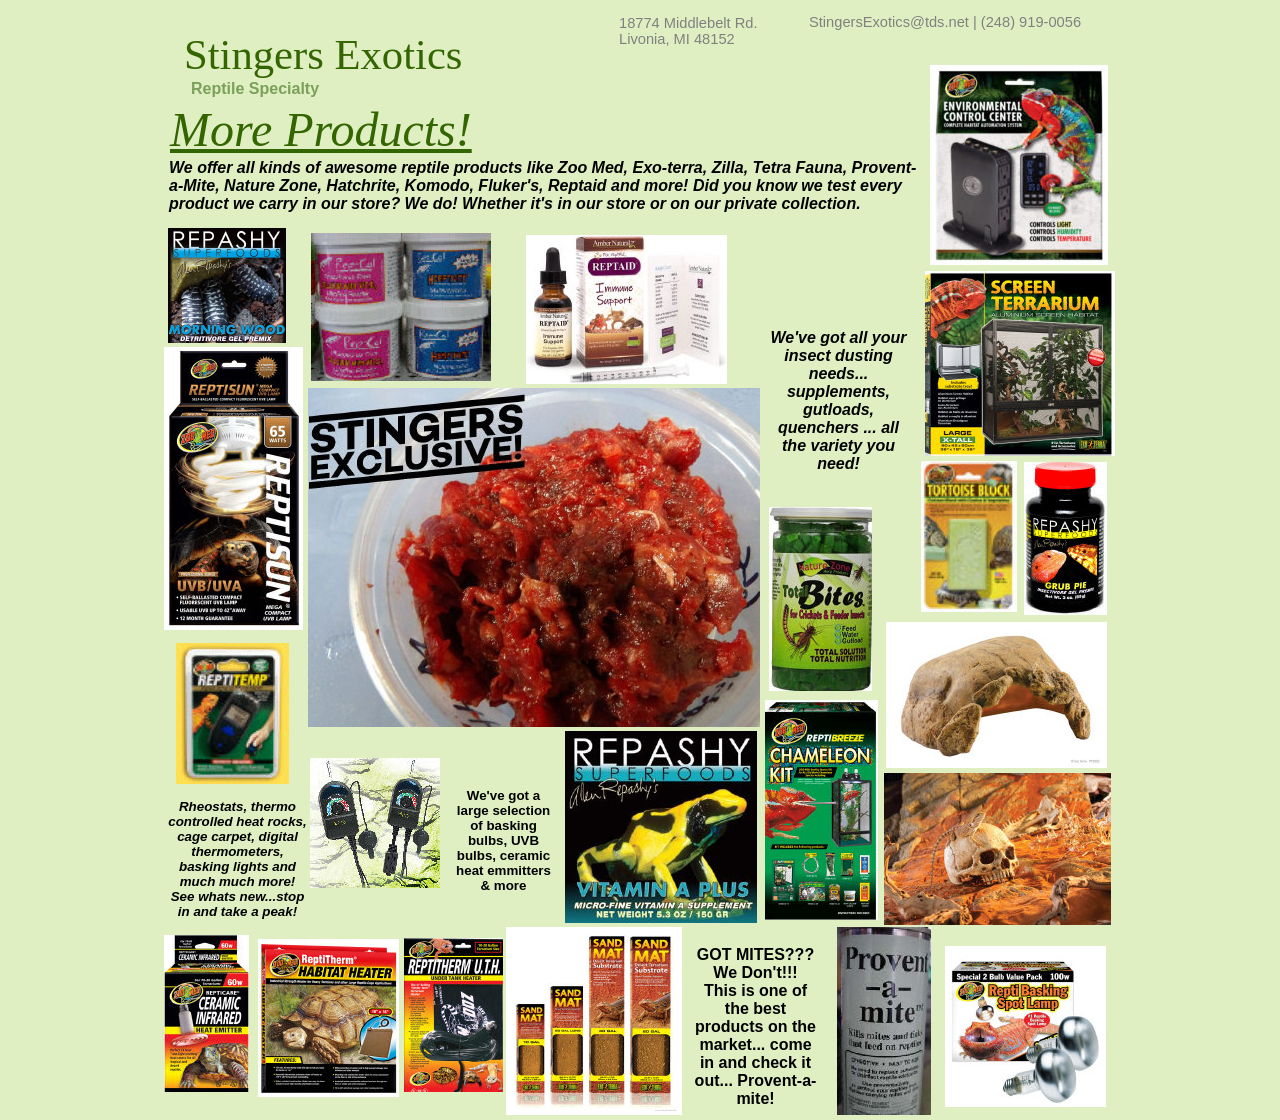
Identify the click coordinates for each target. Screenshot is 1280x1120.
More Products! (321, 129)
